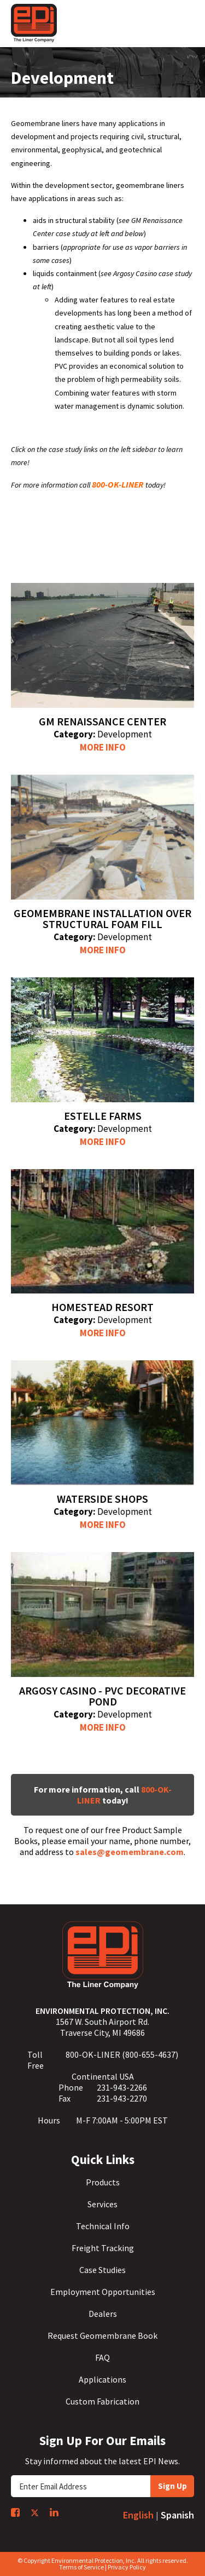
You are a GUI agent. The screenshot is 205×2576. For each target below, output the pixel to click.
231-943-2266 (122, 2087)
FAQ (102, 2357)
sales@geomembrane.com (129, 1851)
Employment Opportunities (102, 2291)
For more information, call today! (103, 1795)
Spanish (177, 2515)
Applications (102, 2379)
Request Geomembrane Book (102, 2335)
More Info (103, 747)
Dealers (103, 2313)
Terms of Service (81, 2567)
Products (103, 2182)
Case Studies (102, 2269)
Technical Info (103, 2225)
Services (102, 2204)
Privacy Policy (127, 2567)
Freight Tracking (103, 2247)
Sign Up (172, 2486)
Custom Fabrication (102, 2401)
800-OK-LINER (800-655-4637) (122, 2054)
